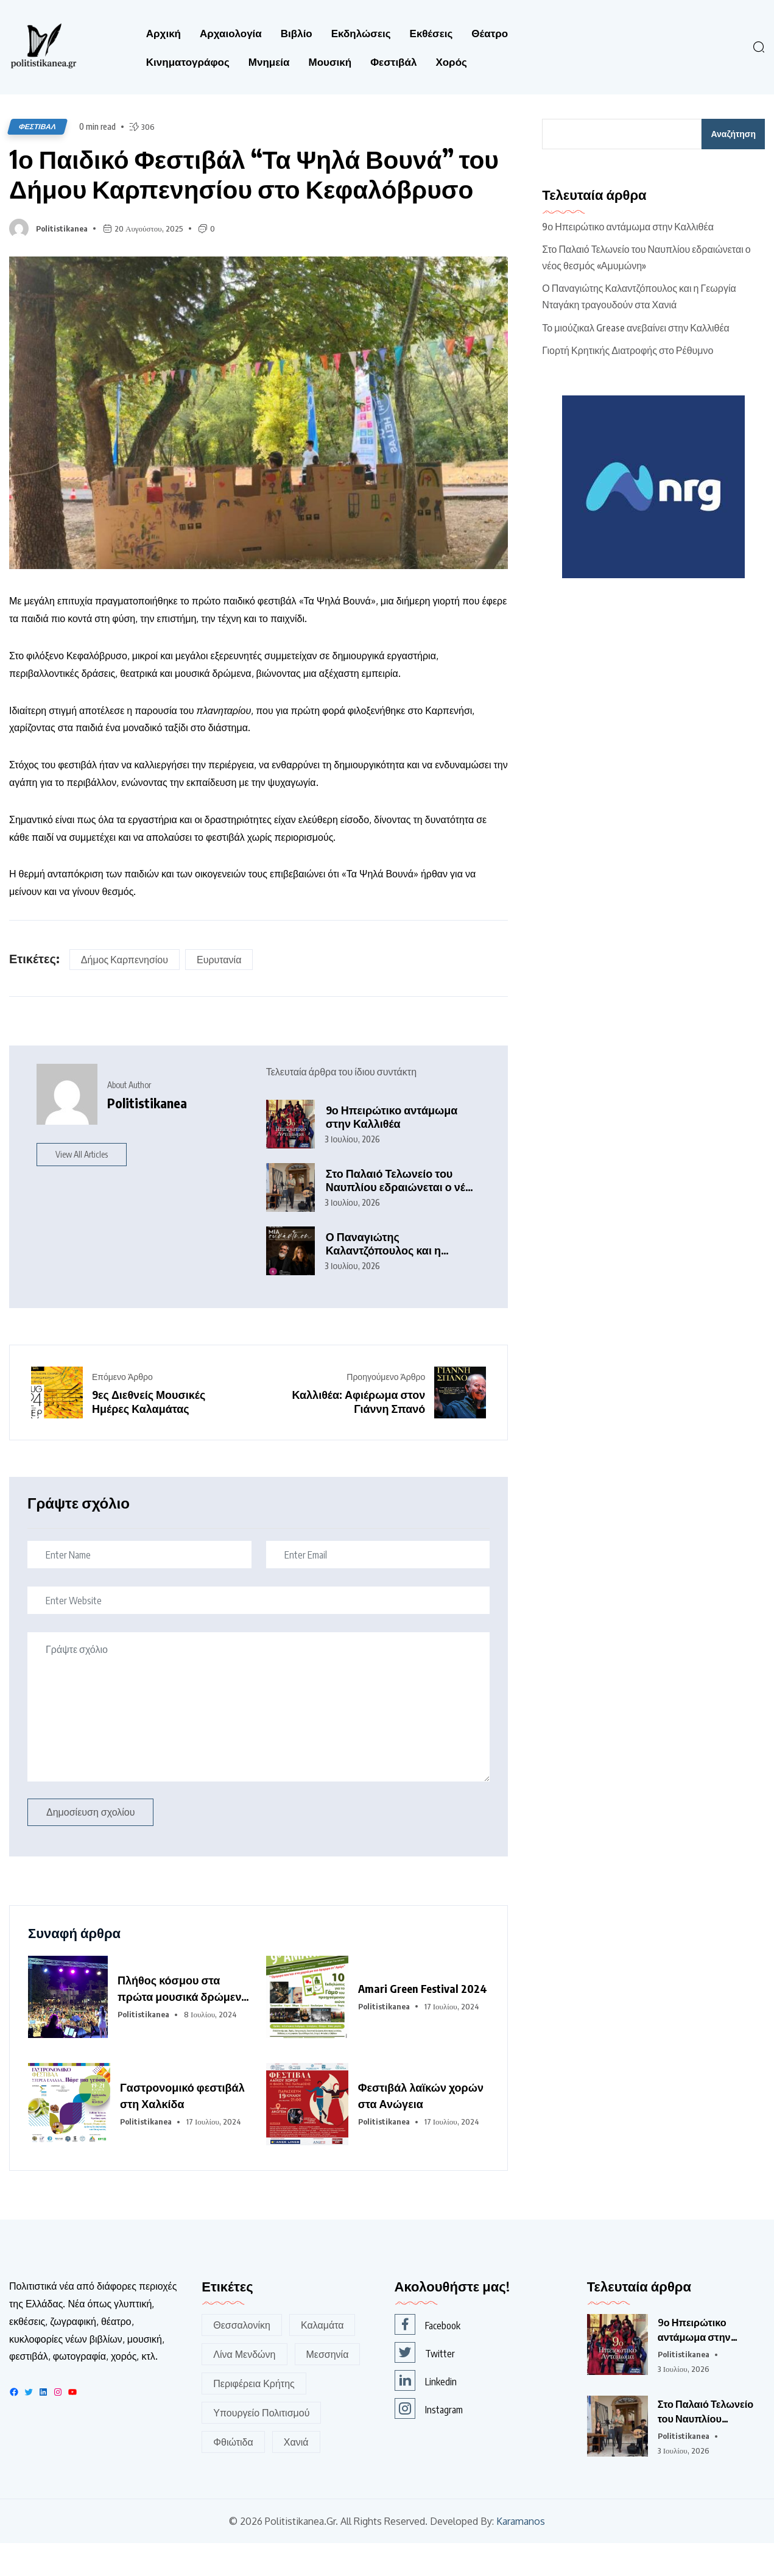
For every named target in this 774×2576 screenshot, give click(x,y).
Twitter (425, 2385)
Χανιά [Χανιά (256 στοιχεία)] (296, 2475)
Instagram (429, 2441)
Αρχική (163, 33)
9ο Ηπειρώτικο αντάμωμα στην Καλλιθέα (392, 1149)
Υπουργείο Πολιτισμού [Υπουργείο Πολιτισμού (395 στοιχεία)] (261, 2446)
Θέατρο (489, 33)
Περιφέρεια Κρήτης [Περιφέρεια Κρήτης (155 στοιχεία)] (254, 2416)
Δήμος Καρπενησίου (124, 992)
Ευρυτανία (219, 992)
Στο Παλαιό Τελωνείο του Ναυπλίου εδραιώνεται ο (705, 2445)
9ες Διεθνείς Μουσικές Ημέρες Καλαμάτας (148, 1434)
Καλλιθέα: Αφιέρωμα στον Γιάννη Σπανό (358, 1434)
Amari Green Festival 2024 (422, 2021)
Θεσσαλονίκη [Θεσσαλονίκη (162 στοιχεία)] (241, 2358)
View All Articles (81, 1187)
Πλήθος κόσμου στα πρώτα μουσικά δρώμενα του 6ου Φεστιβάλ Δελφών (183, 2021)
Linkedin (426, 2413)
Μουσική (329, 62)
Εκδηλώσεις (361, 33)
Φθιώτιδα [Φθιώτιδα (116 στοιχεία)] (233, 2475)
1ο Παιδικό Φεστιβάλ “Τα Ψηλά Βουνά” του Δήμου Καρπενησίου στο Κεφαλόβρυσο (237, 190)
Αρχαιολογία (231, 33)
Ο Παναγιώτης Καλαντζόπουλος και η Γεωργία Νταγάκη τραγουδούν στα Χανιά (384, 1276)
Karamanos (520, 2554)
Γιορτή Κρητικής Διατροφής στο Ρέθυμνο (627, 350)
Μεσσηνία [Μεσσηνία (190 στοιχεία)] (327, 2387)
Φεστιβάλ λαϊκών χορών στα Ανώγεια (421, 2128)
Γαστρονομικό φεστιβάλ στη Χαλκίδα (182, 2128)
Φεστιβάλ (393, 62)
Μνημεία (269, 62)
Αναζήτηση (733, 134)
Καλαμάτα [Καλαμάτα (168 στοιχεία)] (322, 2358)
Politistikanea (62, 261)
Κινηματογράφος (188, 62)
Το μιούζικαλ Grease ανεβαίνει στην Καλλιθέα (635, 328)
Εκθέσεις (431, 33)
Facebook (427, 2357)
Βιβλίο (296, 33)
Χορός (450, 62)
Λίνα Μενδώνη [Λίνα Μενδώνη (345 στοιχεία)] (244, 2387)
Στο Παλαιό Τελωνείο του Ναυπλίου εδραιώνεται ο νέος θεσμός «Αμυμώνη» (402, 1212)
